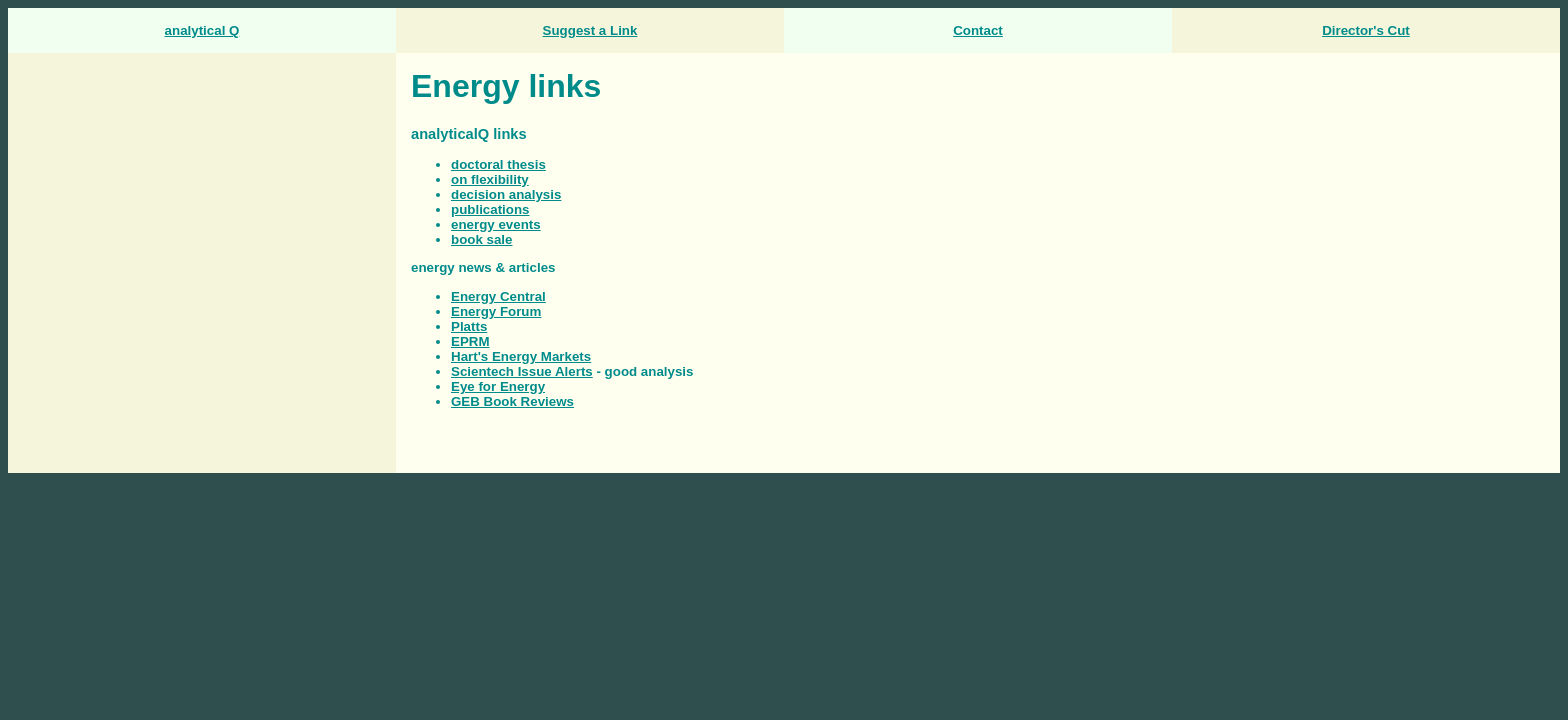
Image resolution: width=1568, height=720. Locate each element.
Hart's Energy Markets (521, 356)
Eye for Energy (498, 386)
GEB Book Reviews (512, 401)
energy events (496, 224)
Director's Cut (1366, 30)
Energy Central (498, 296)
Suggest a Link (590, 30)
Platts (469, 326)
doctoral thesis (498, 164)
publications (490, 209)
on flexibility (490, 179)
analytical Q (202, 30)
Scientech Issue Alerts (522, 371)
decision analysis (506, 194)
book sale (481, 239)
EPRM (470, 341)
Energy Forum (496, 311)
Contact (978, 30)
